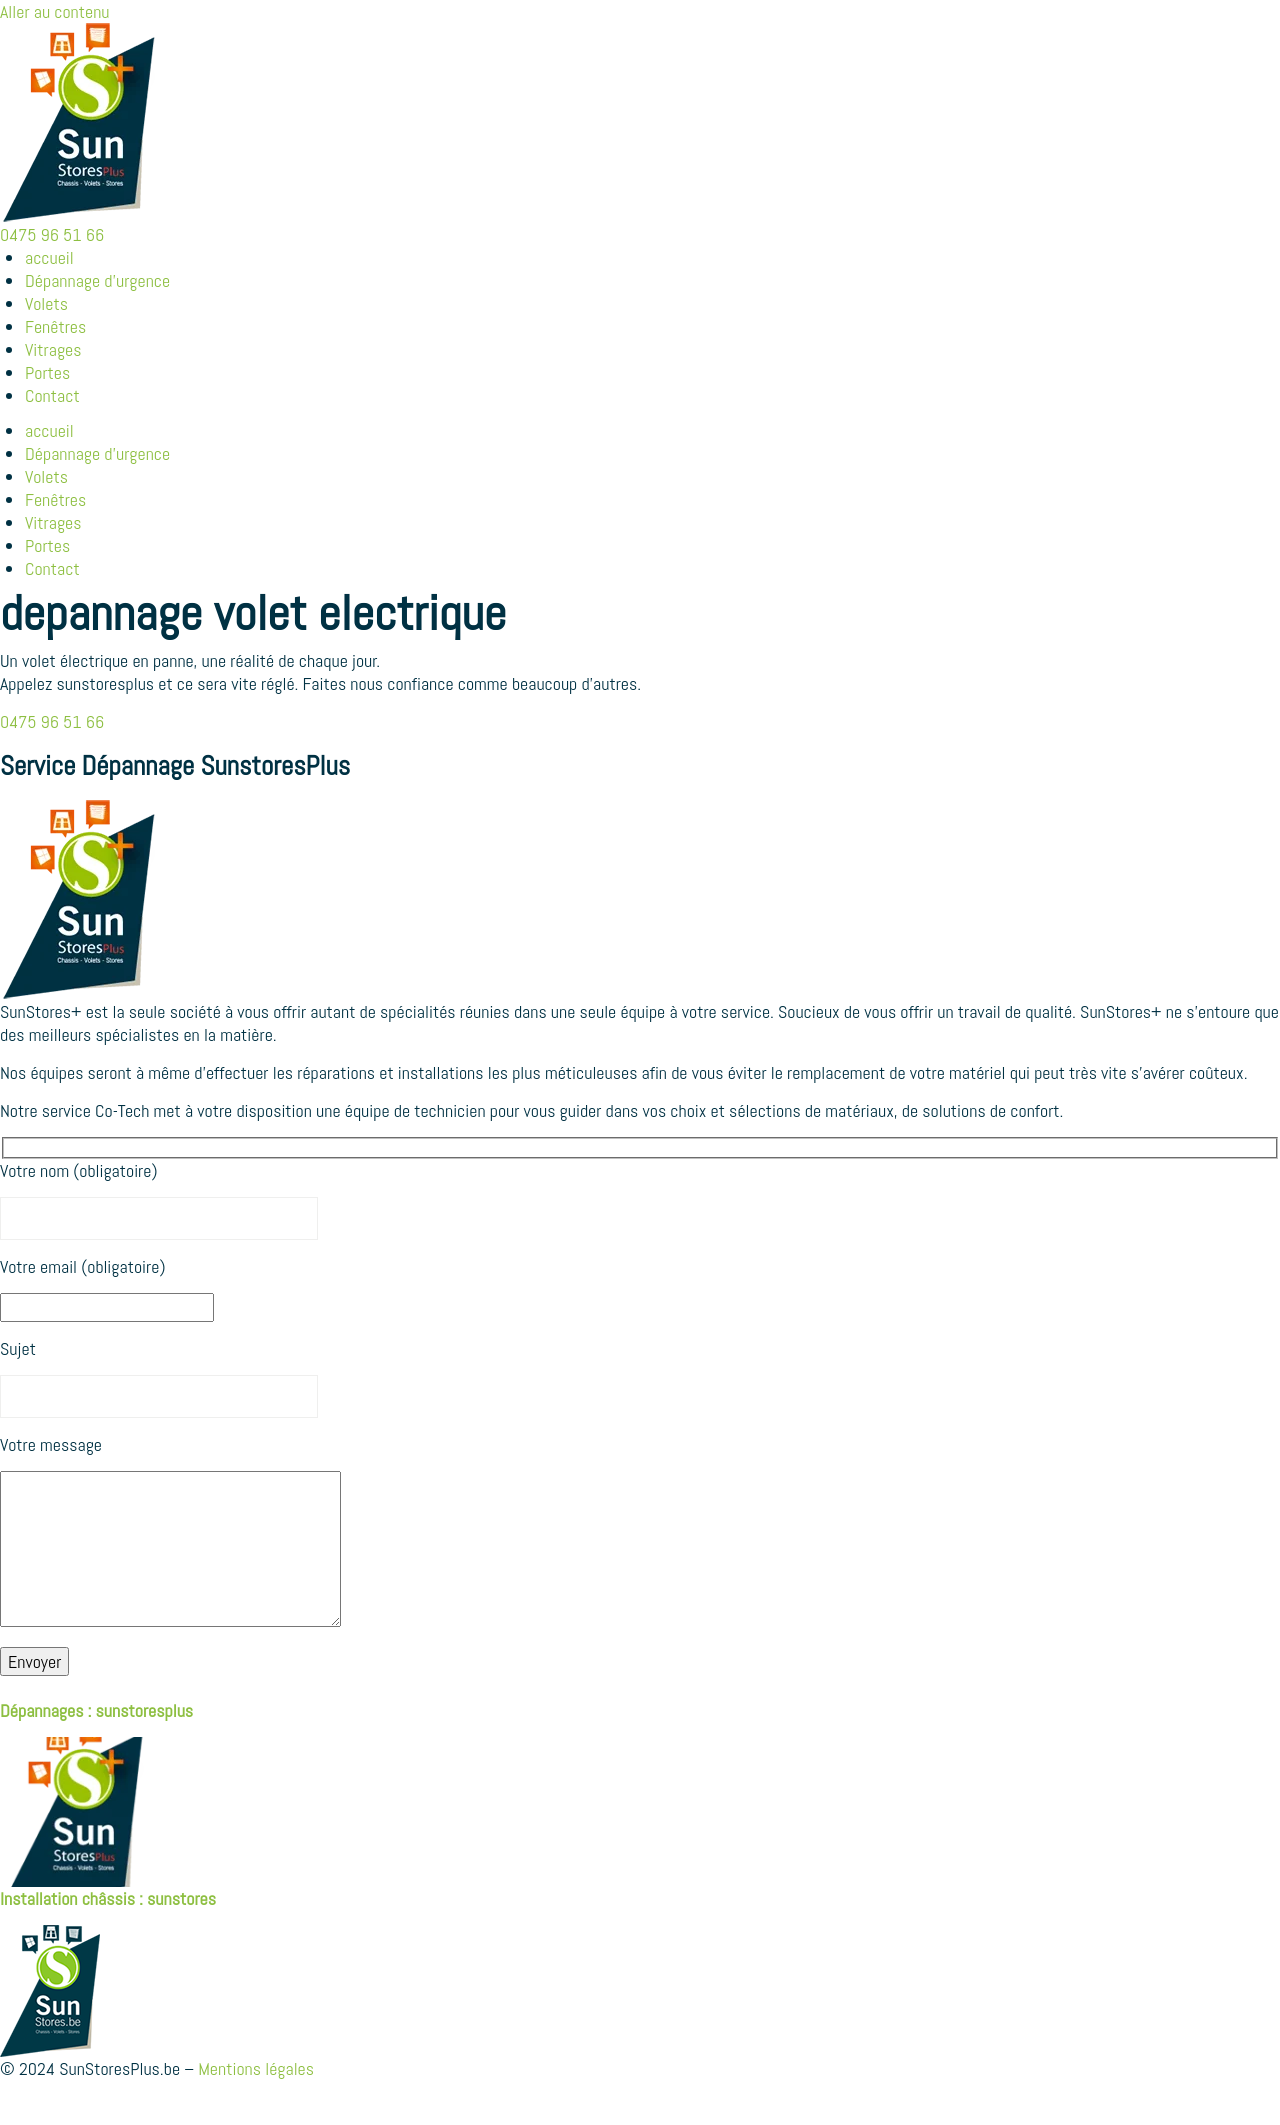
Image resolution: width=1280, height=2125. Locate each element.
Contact (52, 395)
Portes (47, 372)
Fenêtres (55, 326)
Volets (46, 303)
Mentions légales (256, 2098)
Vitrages (53, 349)
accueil (49, 257)
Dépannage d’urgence (97, 280)
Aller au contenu (55, 11)
